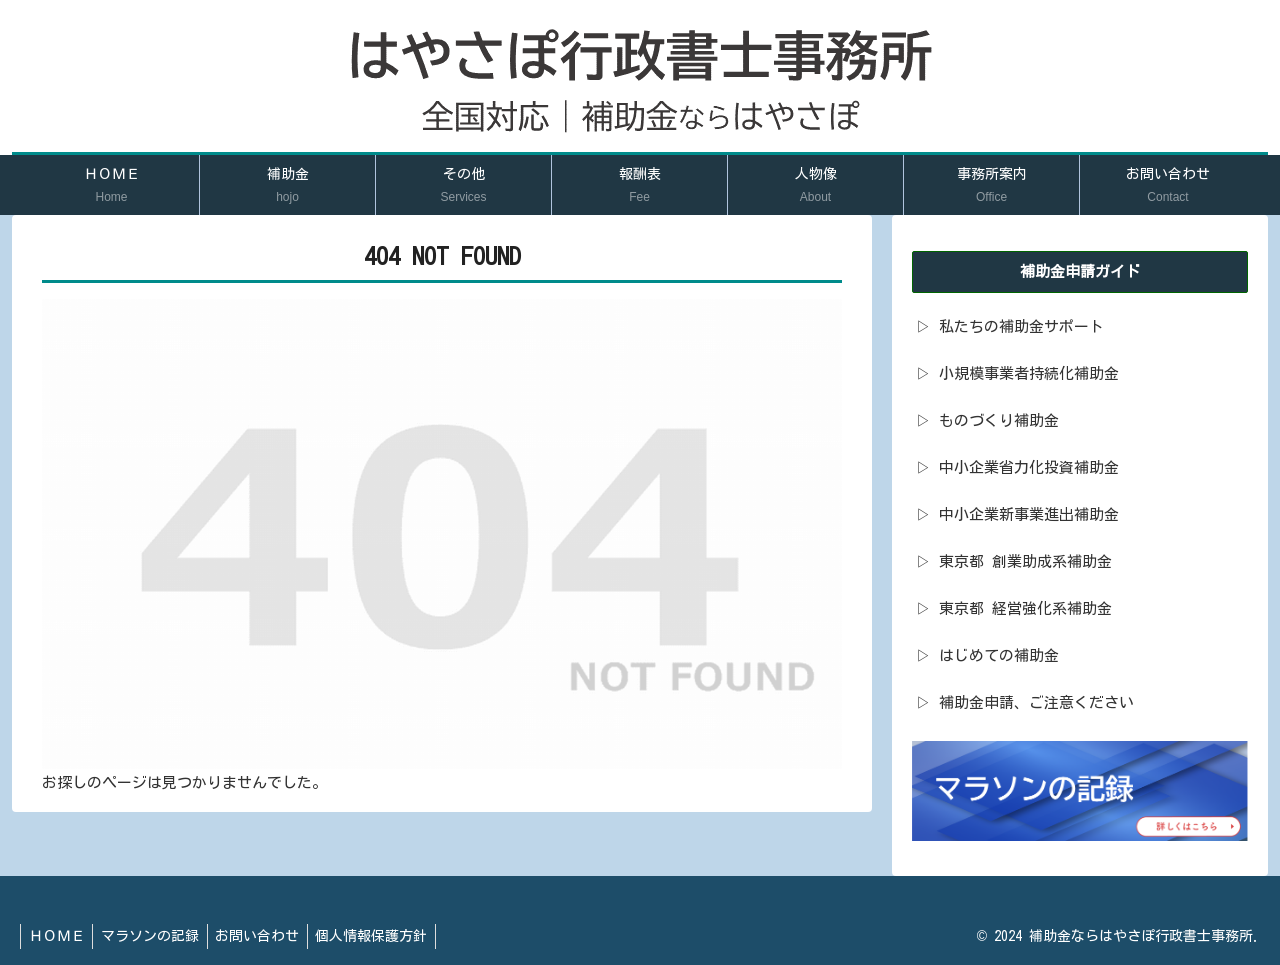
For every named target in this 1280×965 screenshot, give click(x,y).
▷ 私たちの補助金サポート (1010, 326)
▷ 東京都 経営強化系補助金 (1014, 608)
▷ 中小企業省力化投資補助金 (1017, 467)
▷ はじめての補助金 (987, 655)
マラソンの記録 (157, 936)
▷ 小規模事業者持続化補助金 (1017, 373)
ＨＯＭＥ (59, 936)
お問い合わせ (269, 936)
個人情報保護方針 (388, 936)
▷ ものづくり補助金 (987, 420)
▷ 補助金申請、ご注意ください (1025, 702)
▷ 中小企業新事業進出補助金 (1017, 514)
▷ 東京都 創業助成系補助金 (1014, 561)
